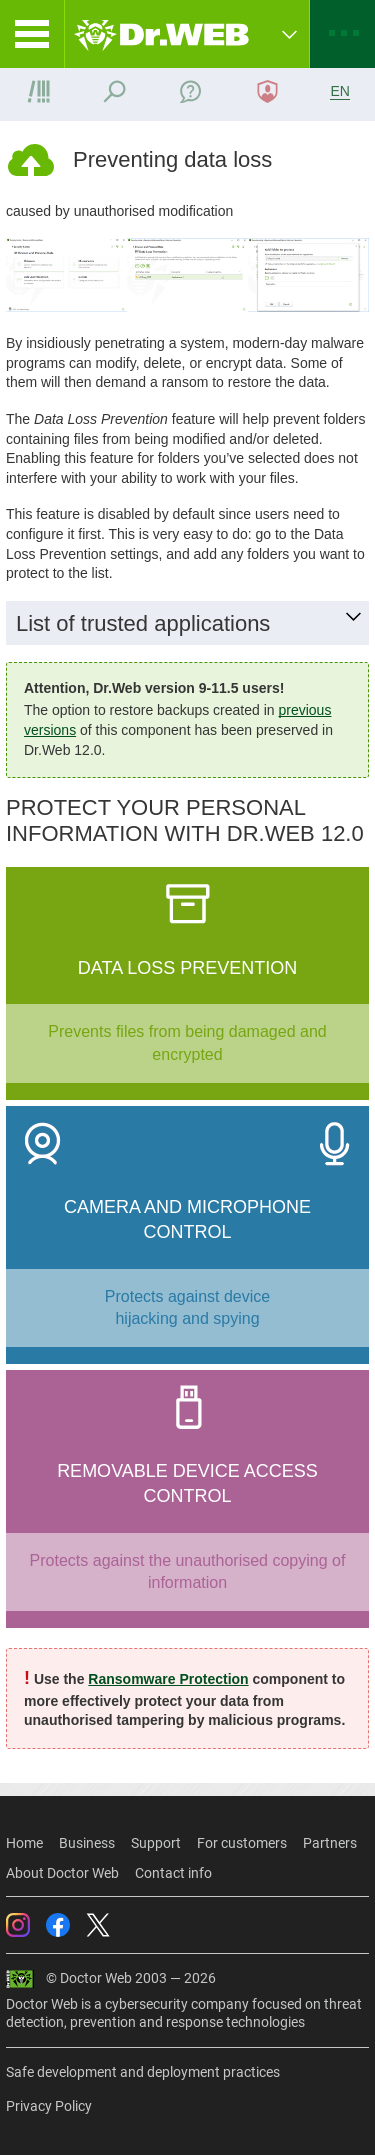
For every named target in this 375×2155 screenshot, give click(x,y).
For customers (242, 1843)
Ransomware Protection (168, 1679)
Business (87, 1843)
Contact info (173, 1873)
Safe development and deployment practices (143, 2072)
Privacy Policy (49, 2106)
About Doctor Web (62, 1873)
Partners (330, 1843)
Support (156, 1843)
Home (24, 1843)
